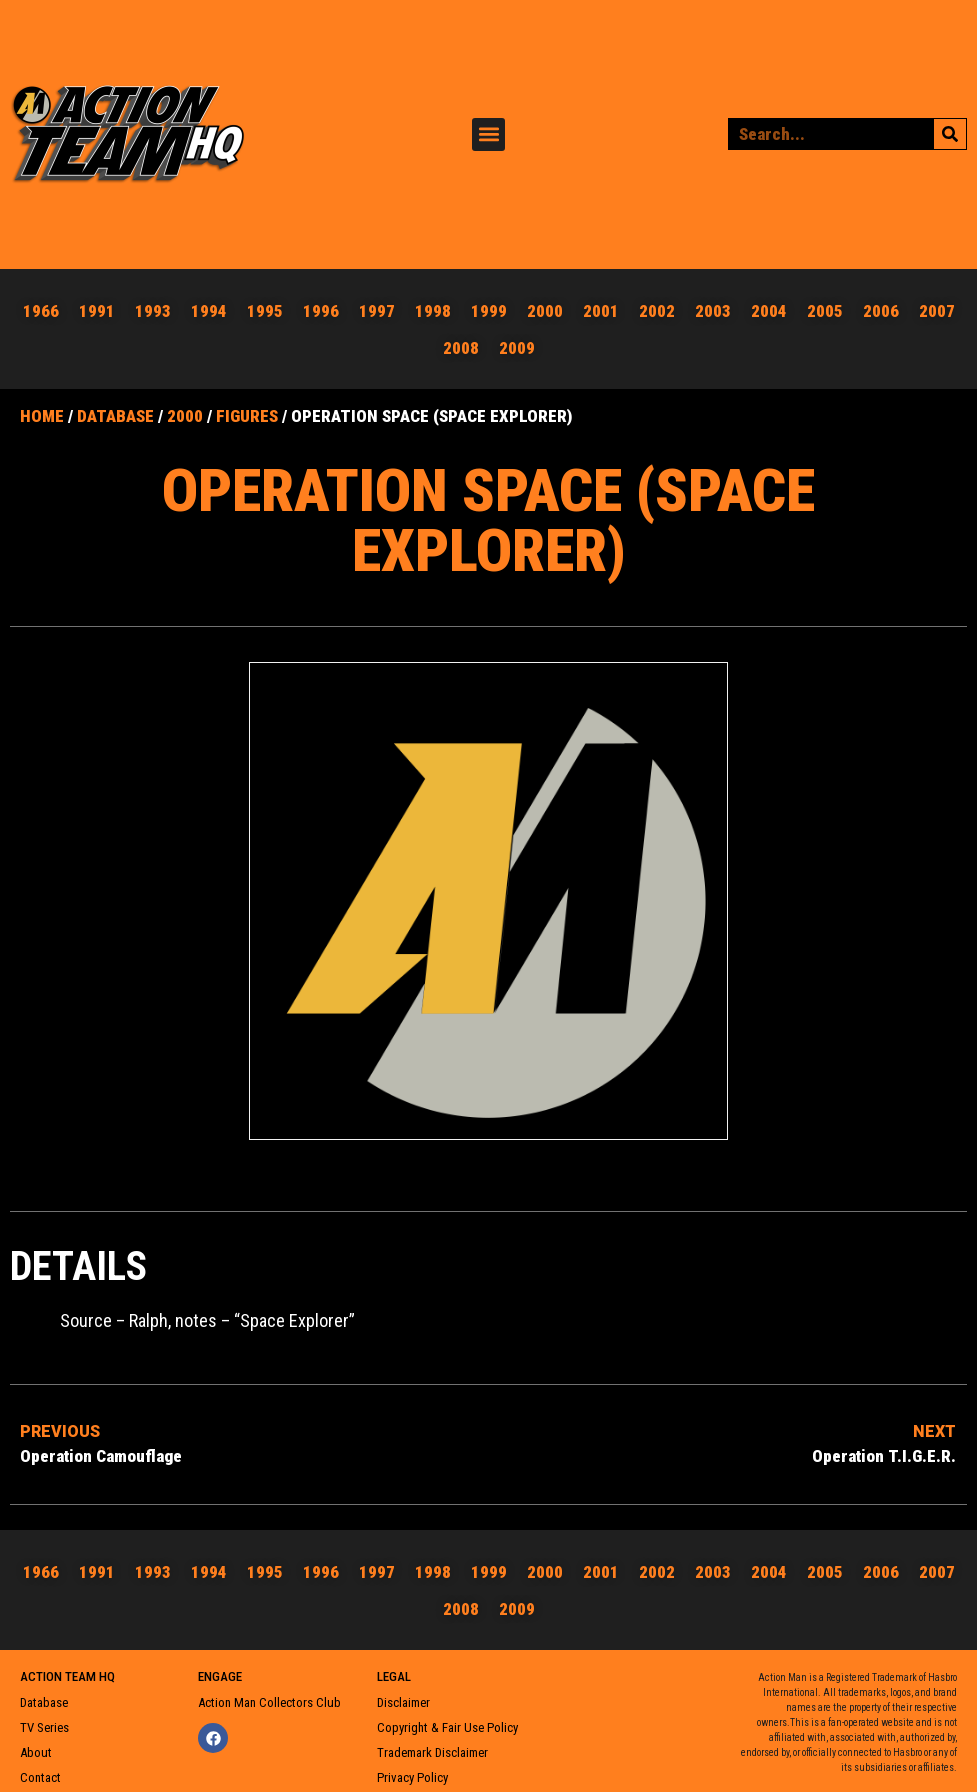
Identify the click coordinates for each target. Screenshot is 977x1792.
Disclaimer (403, 1693)
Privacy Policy (412, 1768)
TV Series (44, 1718)
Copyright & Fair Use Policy (447, 1718)
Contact (40, 1768)
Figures (247, 407)
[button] (488, 129)
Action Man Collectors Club (269, 1693)
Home (42, 407)
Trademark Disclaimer (432, 1743)
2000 (185, 407)
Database (115, 407)
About (36, 1743)
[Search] (950, 130)
